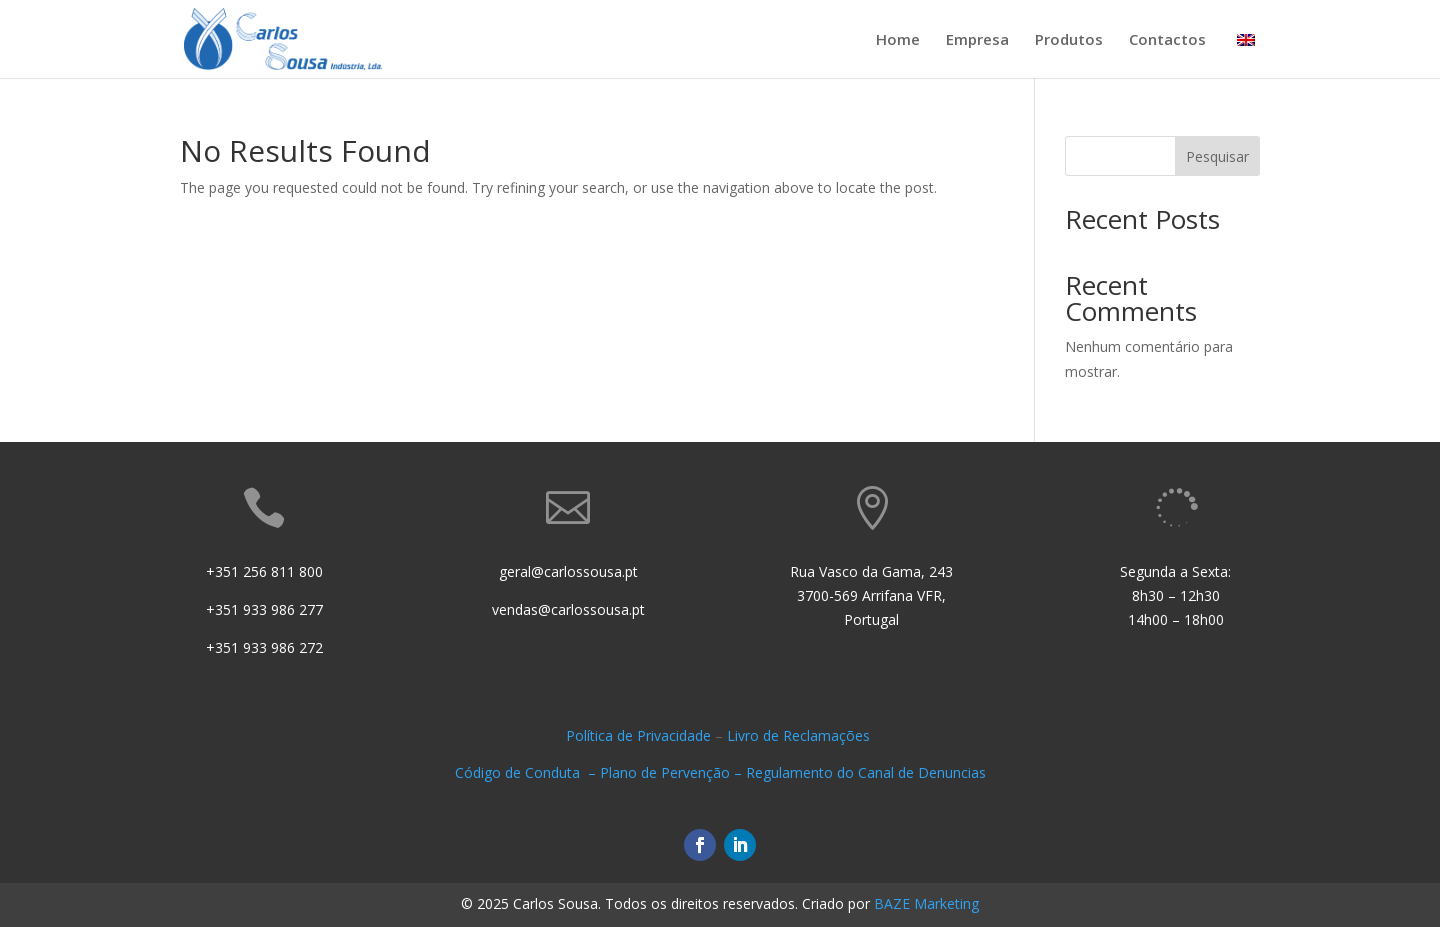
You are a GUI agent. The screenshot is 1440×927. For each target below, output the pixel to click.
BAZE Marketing (926, 903)
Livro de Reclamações (800, 735)
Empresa (977, 40)
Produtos (1069, 40)
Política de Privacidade (638, 735)
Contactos (1167, 40)
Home (898, 40)
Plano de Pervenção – (673, 772)
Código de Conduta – (527, 772)
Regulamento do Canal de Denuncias (866, 772)
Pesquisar (1217, 156)
